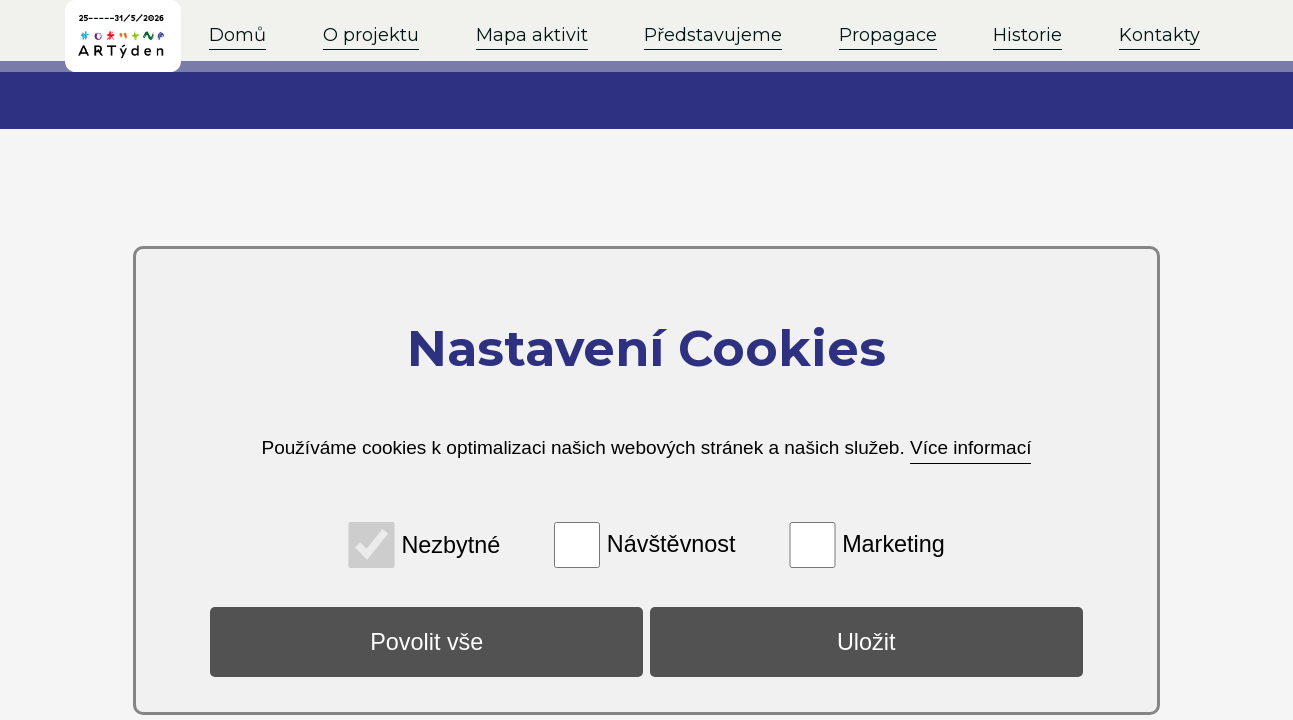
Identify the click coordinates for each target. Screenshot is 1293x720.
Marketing (893, 544)
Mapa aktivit (532, 35)
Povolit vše (426, 642)
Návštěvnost (671, 544)
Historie (1027, 35)
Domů (237, 35)
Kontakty (1159, 35)
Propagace (888, 35)
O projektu (371, 35)
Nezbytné (450, 544)
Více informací (970, 447)
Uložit (866, 642)
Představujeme (713, 35)
